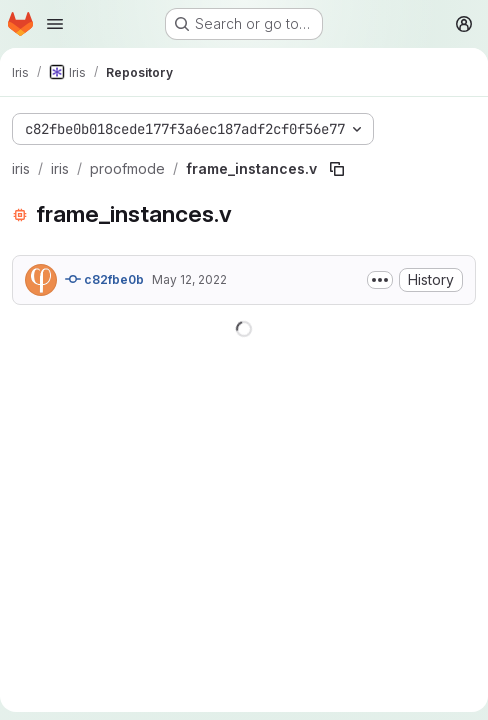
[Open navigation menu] (55, 24)
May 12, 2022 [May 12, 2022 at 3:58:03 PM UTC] (189, 279)
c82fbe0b (104, 279)
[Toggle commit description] (380, 280)
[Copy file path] (337, 169)
